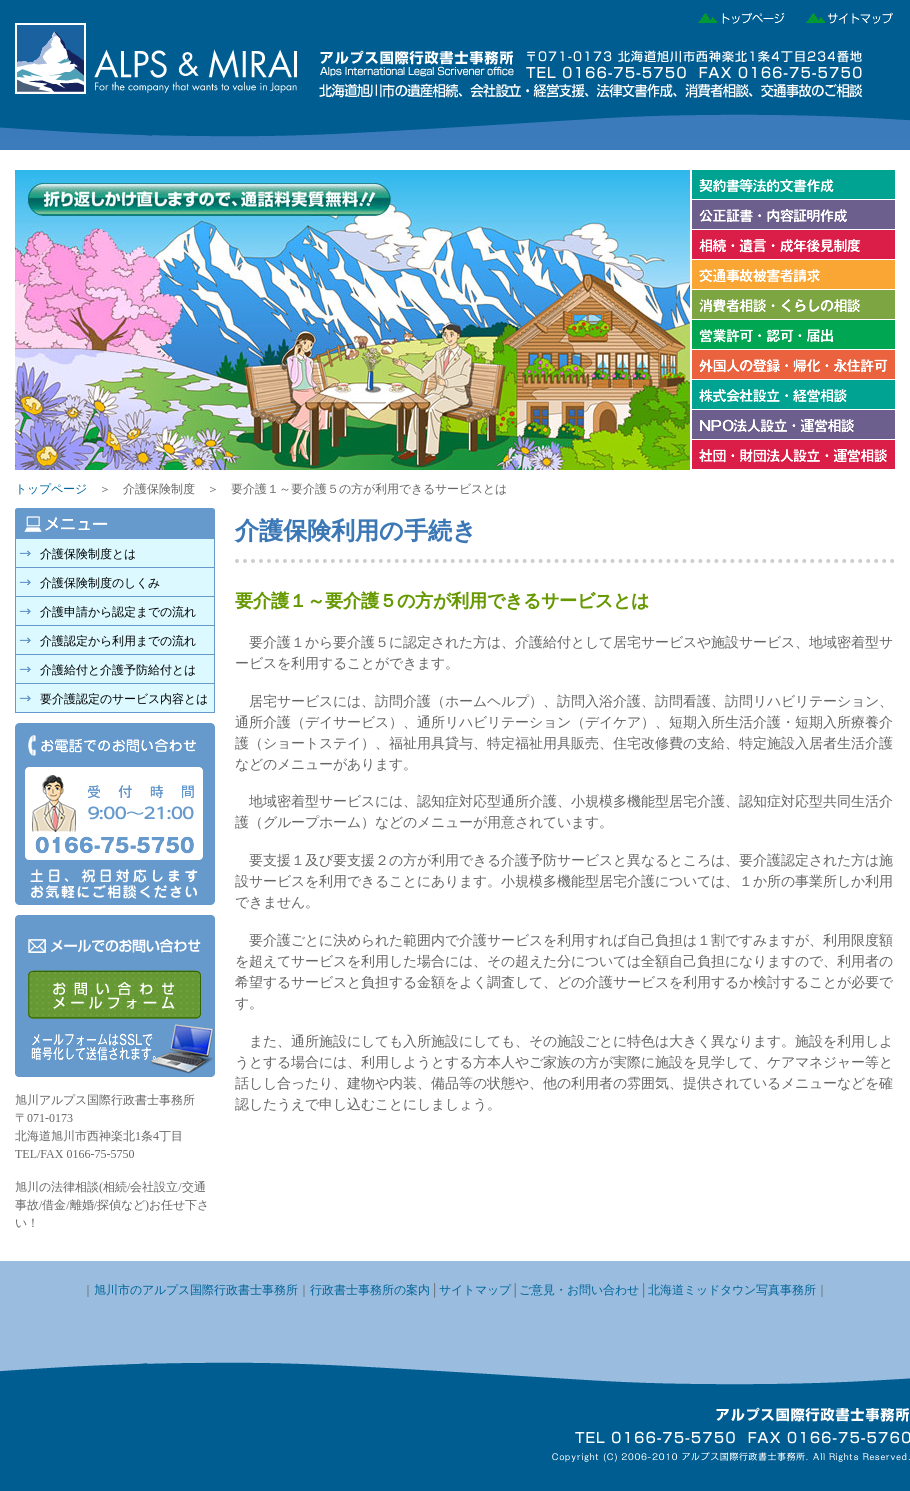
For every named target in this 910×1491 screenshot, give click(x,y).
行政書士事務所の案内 (370, 1290)
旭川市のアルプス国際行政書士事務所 (196, 1290)
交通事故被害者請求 (792, 275)
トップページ (735, 15)
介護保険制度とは (88, 554)
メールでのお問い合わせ (115, 996)
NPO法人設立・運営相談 (792, 425)
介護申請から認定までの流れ (118, 612)
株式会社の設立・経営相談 (792, 395)
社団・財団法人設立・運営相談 (792, 455)
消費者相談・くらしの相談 (792, 305)
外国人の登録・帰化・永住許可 (792, 365)
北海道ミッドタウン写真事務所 (732, 1290)
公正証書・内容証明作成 (792, 215)
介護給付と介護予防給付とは (118, 670)
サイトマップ (842, 15)
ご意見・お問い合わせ (579, 1290)
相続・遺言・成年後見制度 (792, 245)
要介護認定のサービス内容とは (124, 699)
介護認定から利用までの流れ (118, 641)
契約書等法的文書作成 (792, 185)
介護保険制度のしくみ (100, 583)
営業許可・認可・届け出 (792, 335)
